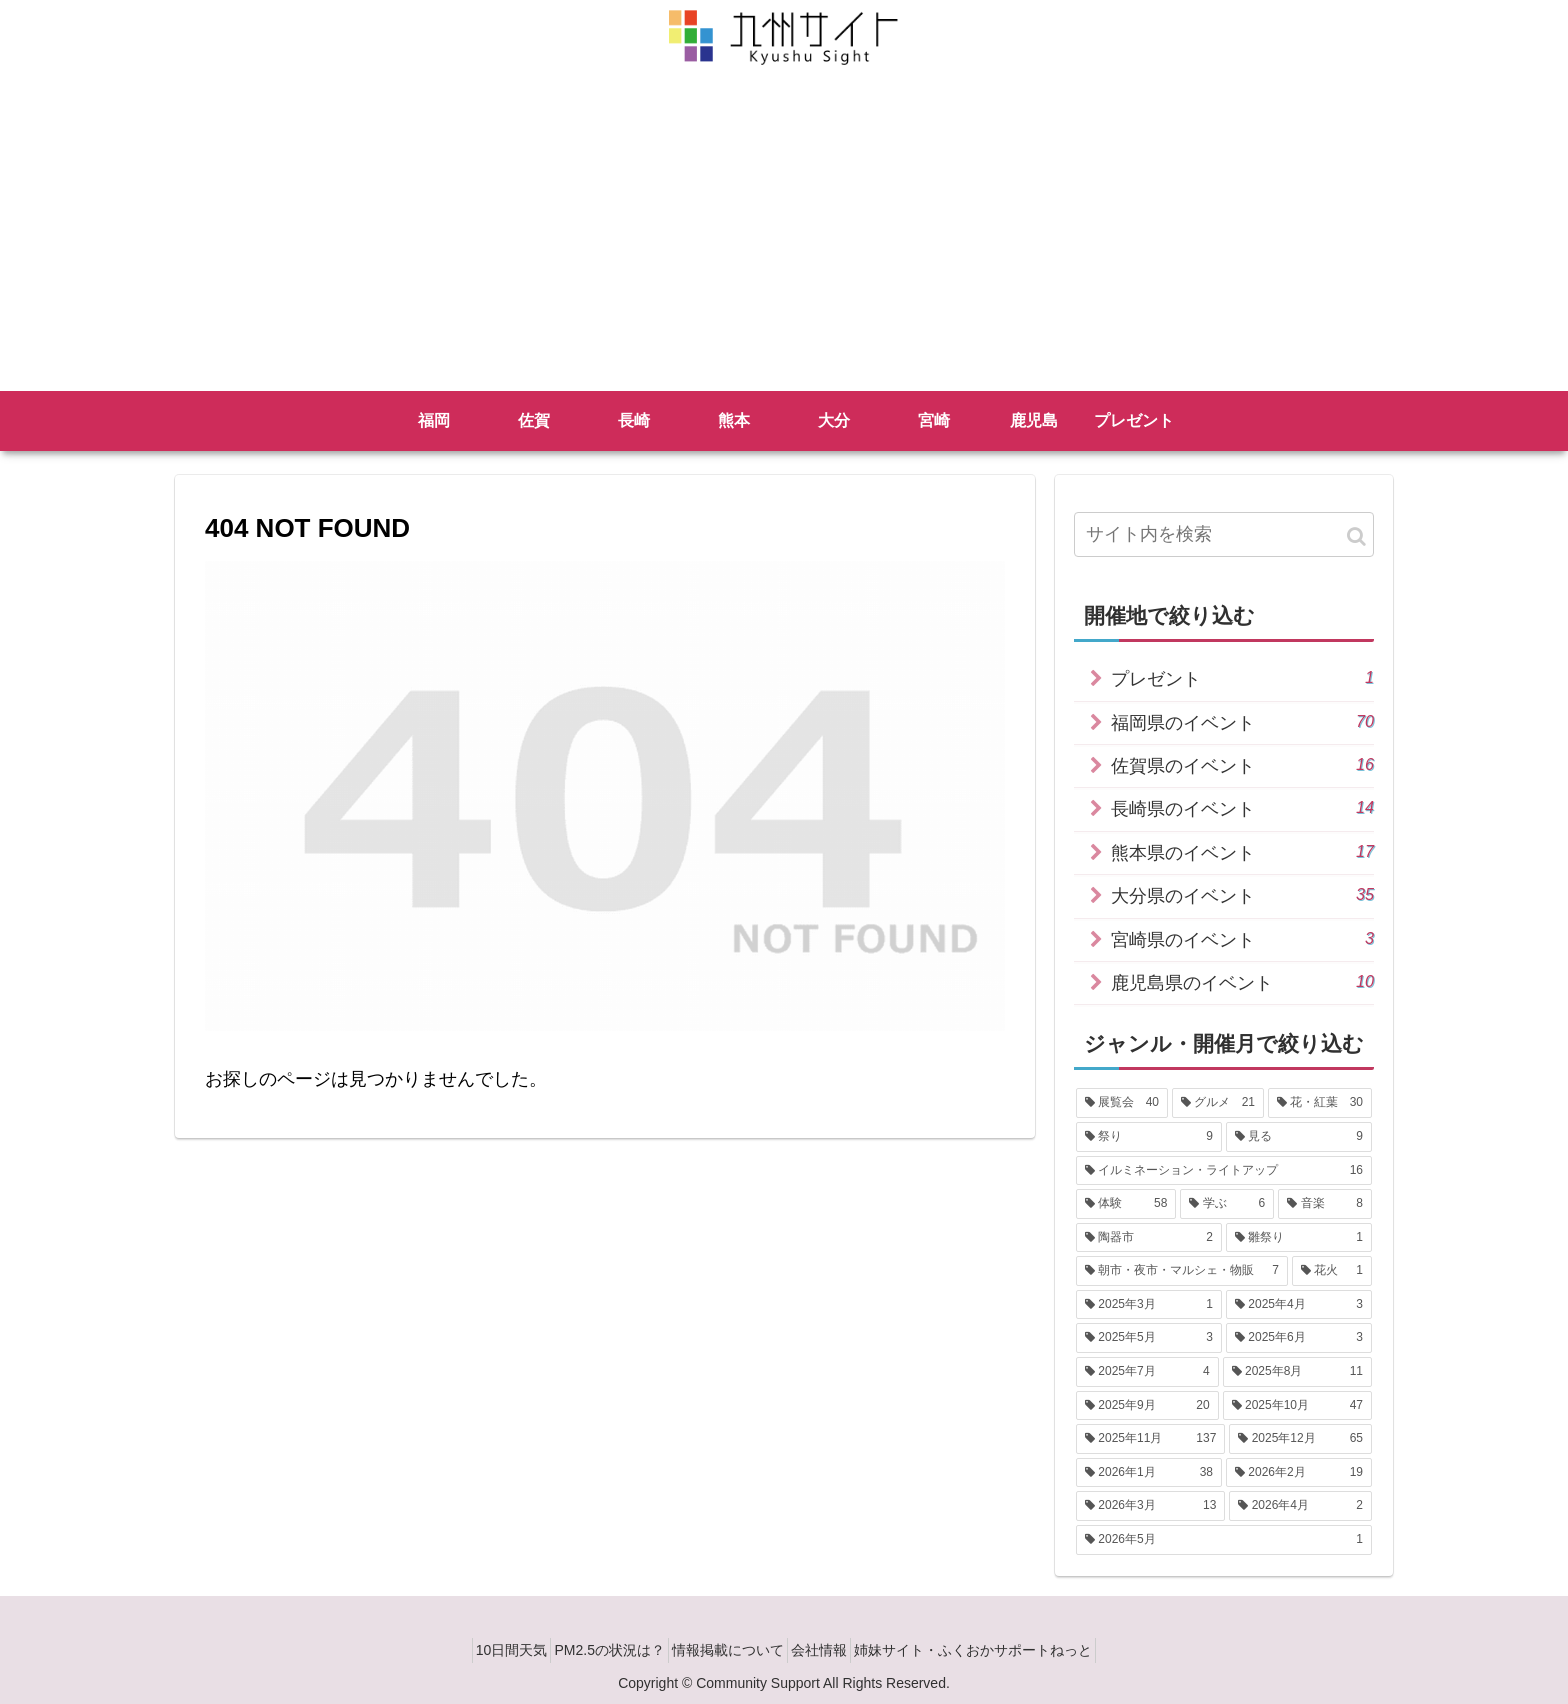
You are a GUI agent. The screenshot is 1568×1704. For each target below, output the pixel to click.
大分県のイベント (1242, 894)
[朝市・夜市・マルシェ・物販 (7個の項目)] (1182, 1271)
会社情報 (833, 1650)
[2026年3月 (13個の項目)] (1150, 1506)
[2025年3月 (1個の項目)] (1149, 1305)
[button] (1356, 536)
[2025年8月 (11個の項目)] (1297, 1372)
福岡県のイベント (1242, 721)
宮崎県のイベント (1242, 938)
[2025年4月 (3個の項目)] (1299, 1305)
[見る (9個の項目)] (1299, 1137)
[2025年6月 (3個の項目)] (1299, 1338)
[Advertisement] (784, 241)
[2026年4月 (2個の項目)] (1300, 1506)
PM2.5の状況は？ (596, 1650)
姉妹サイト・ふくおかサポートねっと (1001, 1650)
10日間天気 (484, 1650)
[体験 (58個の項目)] (1126, 1204)
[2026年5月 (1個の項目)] (1224, 1540)
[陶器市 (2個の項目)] (1149, 1238)
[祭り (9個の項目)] (1149, 1137)
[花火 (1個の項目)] (1332, 1271)
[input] (1224, 534)
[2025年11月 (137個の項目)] (1150, 1439)
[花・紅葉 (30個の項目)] (1320, 1103)
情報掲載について (728, 1650)
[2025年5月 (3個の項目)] (1149, 1338)
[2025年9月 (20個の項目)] (1147, 1406)
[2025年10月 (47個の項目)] (1297, 1406)
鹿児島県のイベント (1242, 981)
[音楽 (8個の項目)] (1325, 1204)
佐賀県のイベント (1242, 764)
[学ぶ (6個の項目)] (1227, 1204)
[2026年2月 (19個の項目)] (1299, 1473)
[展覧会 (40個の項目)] (1122, 1103)
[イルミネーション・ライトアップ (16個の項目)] (1224, 1171)
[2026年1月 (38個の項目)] (1149, 1473)
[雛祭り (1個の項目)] (1299, 1238)
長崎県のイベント (1242, 807)
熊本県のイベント (1242, 851)
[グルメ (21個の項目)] (1218, 1103)
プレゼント (1242, 677)
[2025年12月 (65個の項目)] (1300, 1439)
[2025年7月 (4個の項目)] (1147, 1372)
